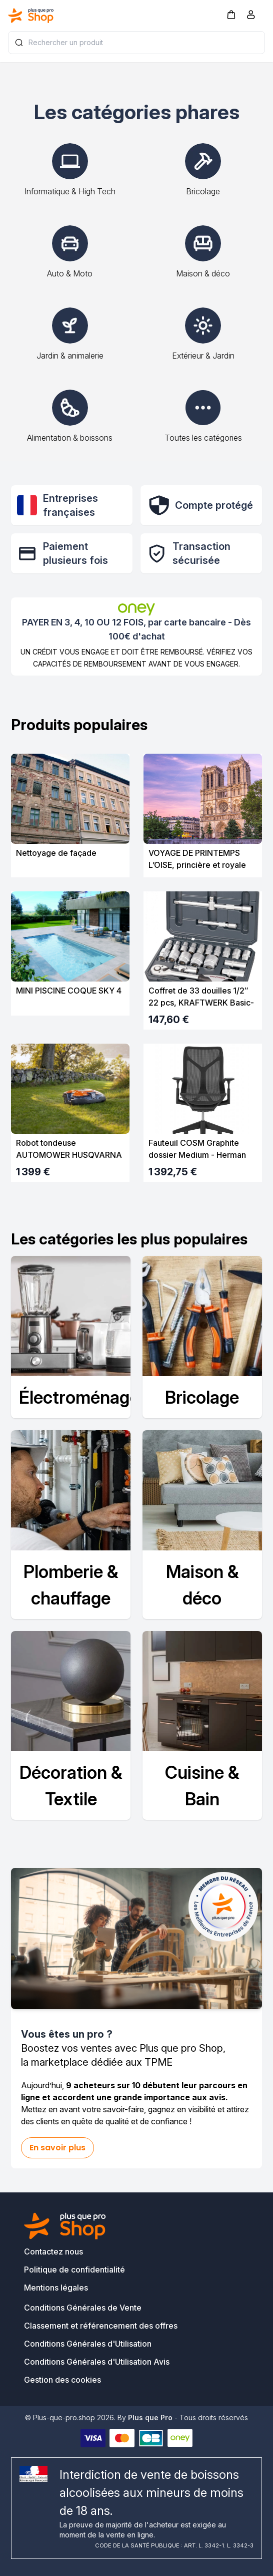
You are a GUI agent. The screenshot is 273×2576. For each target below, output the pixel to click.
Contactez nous (53, 2251)
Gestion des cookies (62, 2380)
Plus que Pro (150, 2417)
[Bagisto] (31, 15)
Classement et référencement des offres (101, 2326)
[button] (231, 14)
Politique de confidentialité (74, 2270)
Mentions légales (56, 2288)
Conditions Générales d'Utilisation (88, 2344)
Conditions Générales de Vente (83, 2308)
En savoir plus (58, 2147)
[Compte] (251, 17)
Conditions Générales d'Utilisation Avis (97, 2362)
